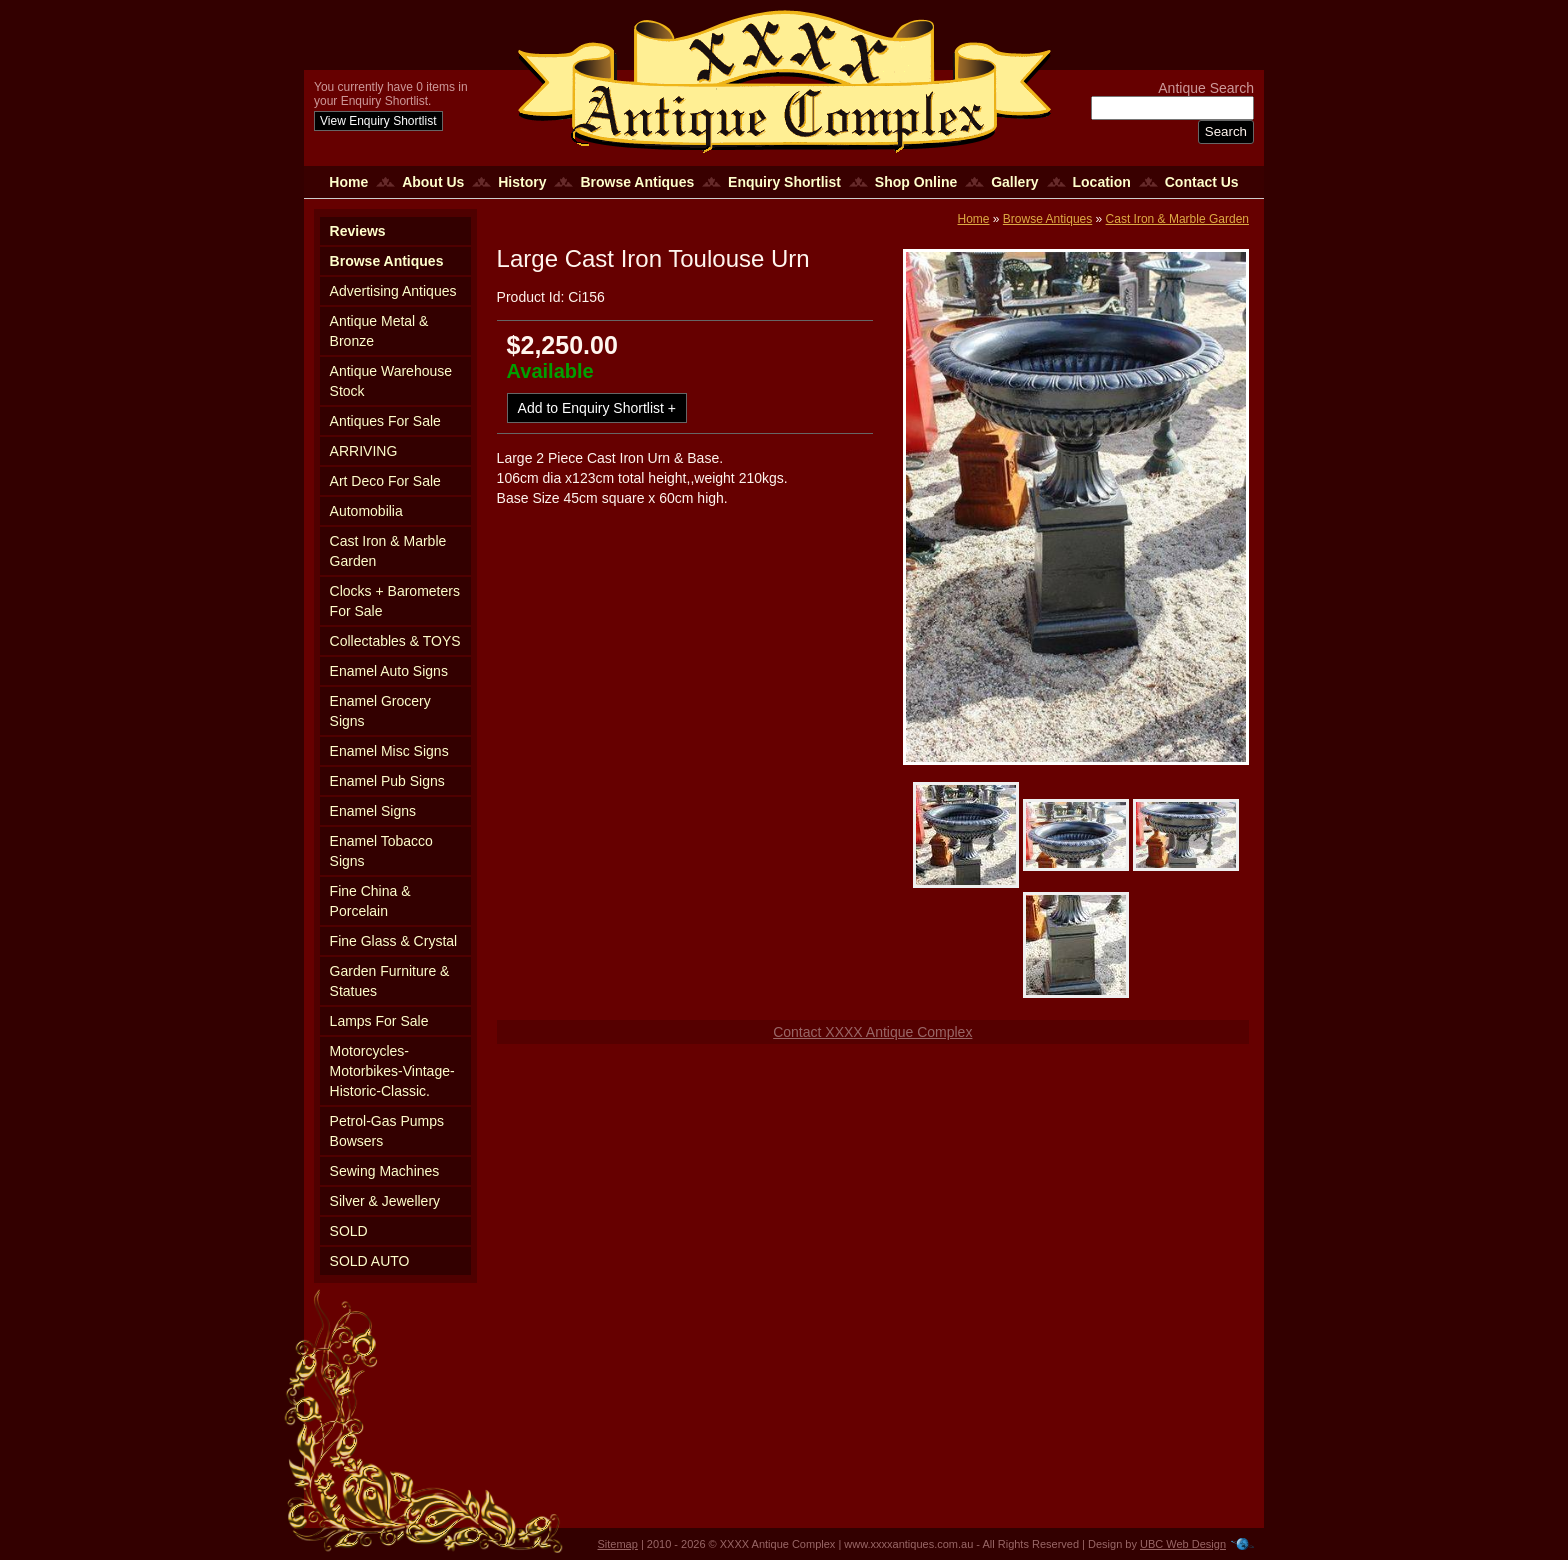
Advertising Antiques (393, 291)
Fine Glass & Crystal (394, 941)
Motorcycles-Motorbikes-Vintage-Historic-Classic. (392, 1071)
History (522, 182)
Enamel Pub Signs (387, 781)
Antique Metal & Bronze (379, 331)
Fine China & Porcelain (370, 901)
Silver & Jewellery (385, 1201)
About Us (433, 182)
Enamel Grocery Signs (380, 711)
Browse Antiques (637, 182)
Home (348, 182)
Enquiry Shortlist (784, 182)
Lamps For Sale (379, 1021)
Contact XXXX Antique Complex (872, 1032)
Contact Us (1202, 182)
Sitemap (618, 1544)
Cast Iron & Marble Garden (388, 551)
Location (1102, 182)
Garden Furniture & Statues (390, 981)
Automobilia (366, 511)
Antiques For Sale (385, 421)
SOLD (349, 1231)
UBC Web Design (1183, 1544)
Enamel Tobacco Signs (381, 851)
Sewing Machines (385, 1171)
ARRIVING (364, 451)
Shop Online (916, 182)
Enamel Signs (373, 811)
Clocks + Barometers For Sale (395, 601)
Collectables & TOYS (395, 641)
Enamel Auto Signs (389, 671)
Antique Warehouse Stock (391, 381)
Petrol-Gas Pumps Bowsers (387, 1131)
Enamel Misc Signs (389, 751)
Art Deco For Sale (385, 481)
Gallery (1014, 182)
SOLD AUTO (370, 1261)
